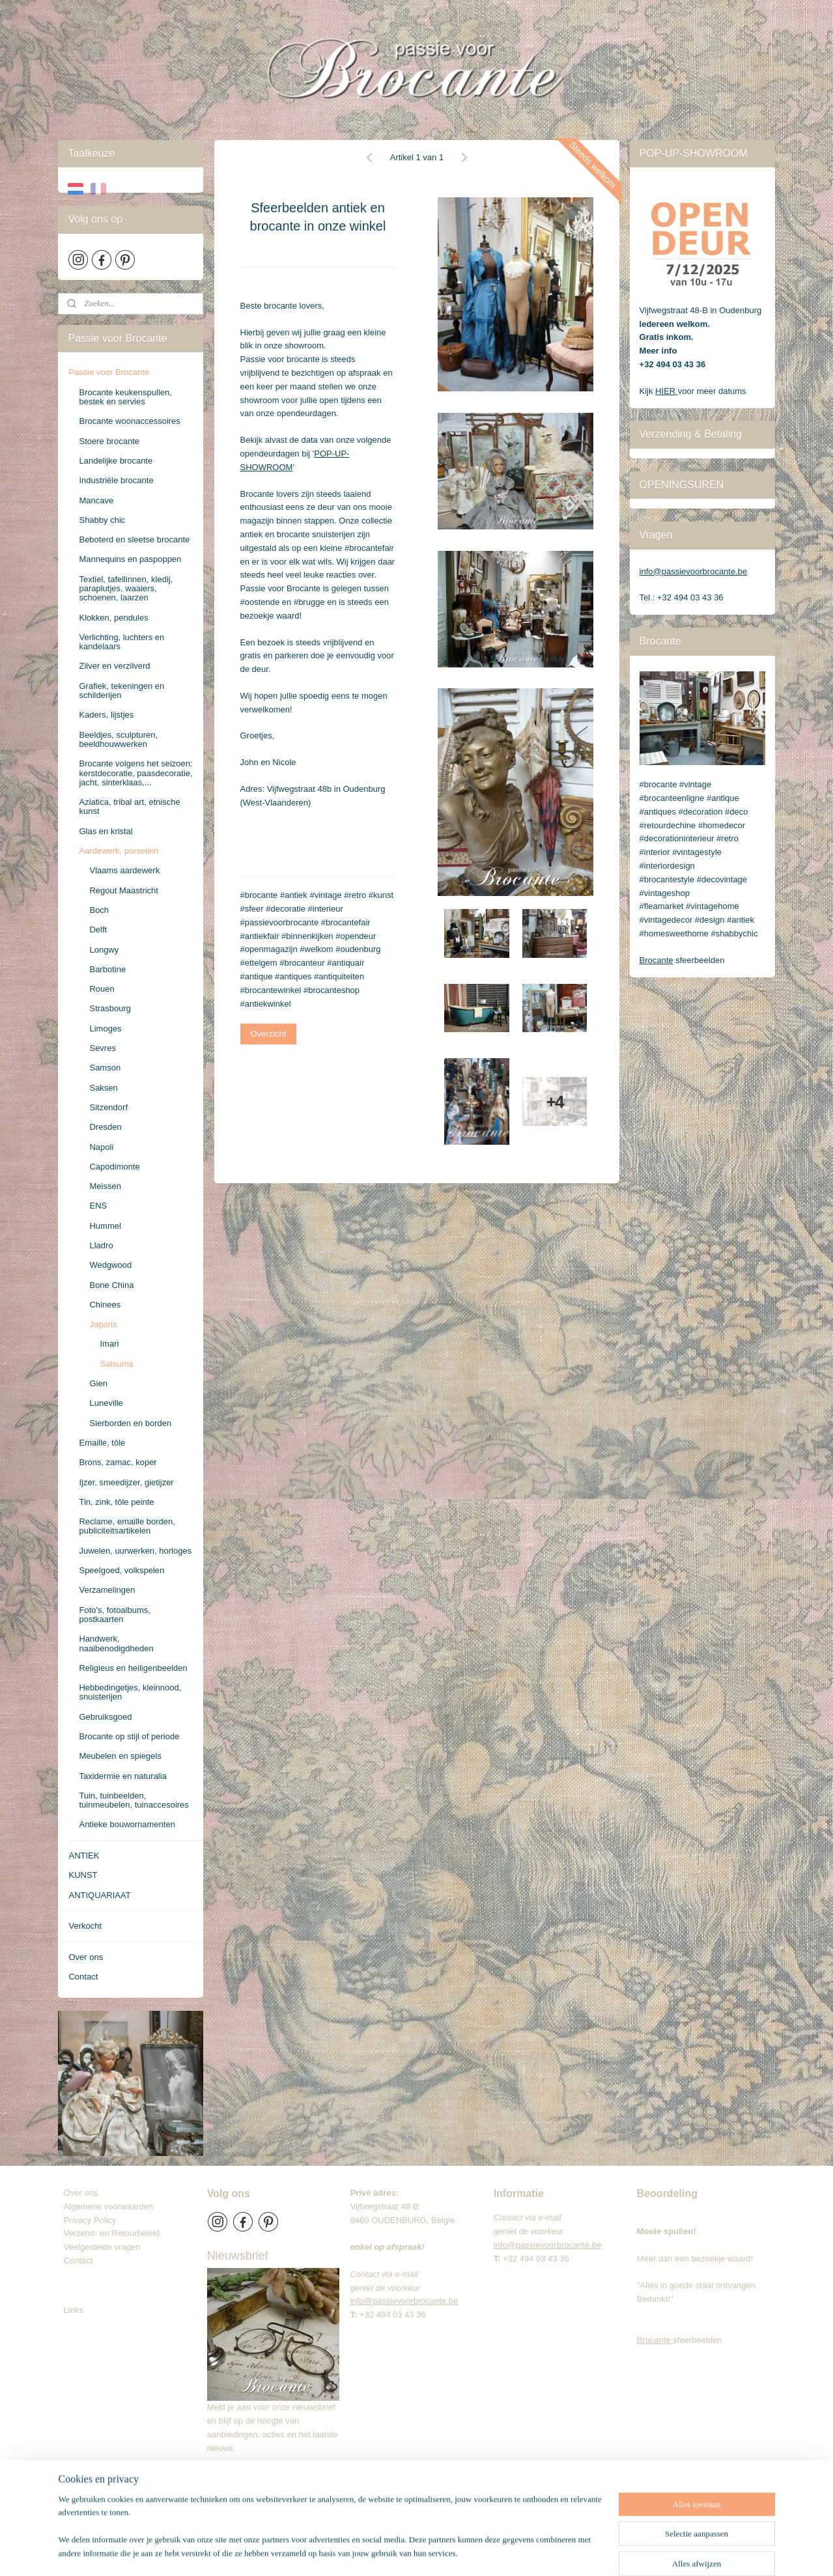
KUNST (82, 1875)
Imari (109, 1344)
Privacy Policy (90, 2220)
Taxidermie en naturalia (122, 1776)
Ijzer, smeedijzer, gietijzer (126, 1482)
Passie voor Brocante (108, 372)
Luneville (105, 1403)
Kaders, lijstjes (106, 715)
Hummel (104, 1226)
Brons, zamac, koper (117, 1462)
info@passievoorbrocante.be (694, 571)
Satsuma (116, 1364)
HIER (666, 391)
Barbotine (107, 969)
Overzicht (268, 1034)
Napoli (101, 1147)
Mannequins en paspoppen (130, 559)
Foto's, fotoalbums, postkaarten (114, 1614)
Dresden (105, 1127)
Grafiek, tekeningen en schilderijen (121, 690)
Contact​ (83, 2260)
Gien (98, 1383)
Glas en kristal (105, 831)
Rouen (101, 989)
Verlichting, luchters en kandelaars (121, 641)
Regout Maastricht (123, 890)
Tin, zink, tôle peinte (116, 1502)
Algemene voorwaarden (108, 2206)
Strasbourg (110, 1008)
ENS (98, 1206)
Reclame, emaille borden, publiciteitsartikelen (127, 1526)
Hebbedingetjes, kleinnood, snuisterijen (130, 1692)
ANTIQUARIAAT (99, 1895)
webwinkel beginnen (472, 2552)
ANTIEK (83, 1855)
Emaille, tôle (102, 1443)
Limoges (105, 1028)
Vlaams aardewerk (124, 870)
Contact (83, 1976)
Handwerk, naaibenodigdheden (116, 1643)
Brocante (656, 960)
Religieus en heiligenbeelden (133, 1668)
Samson (104, 1067)
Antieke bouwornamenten (127, 1824)
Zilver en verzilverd (114, 666)
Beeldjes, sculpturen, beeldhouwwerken (118, 739)
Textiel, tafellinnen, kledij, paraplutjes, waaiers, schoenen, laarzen (126, 588)
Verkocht (85, 1926)
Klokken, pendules (113, 618)
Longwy (104, 950)
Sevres (102, 1048)
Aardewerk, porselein (118, 851)
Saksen (103, 1088)
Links (73, 2310)
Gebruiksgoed (105, 1717)
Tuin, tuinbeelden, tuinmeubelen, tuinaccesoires (133, 1800)
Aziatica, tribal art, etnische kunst (129, 806)
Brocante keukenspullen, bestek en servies (125, 396)
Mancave (96, 500)
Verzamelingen (107, 1590)
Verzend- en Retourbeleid (112, 2233)
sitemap (406, 2552)
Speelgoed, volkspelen (121, 1570)
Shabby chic (102, 520)
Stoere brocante (109, 441)
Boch (99, 910)
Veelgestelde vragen (102, 2247)
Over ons (85, 1957)
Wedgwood (110, 1265)
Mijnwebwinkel (573, 2552)
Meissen (104, 1186)
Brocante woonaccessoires (129, 421)
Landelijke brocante (115, 461)
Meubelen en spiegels (120, 1756)
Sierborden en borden (130, 1423)
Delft (98, 929)
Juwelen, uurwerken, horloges (135, 1551)
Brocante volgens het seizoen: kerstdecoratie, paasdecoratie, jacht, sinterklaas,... (135, 773)
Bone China (111, 1285)
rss (429, 2552)
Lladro (101, 1245)
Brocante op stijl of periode (129, 1736)
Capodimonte (114, 1166)
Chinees (104, 1304)
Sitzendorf (108, 1107)
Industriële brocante (116, 480)
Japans (103, 1324)
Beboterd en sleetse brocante (134, 539)
